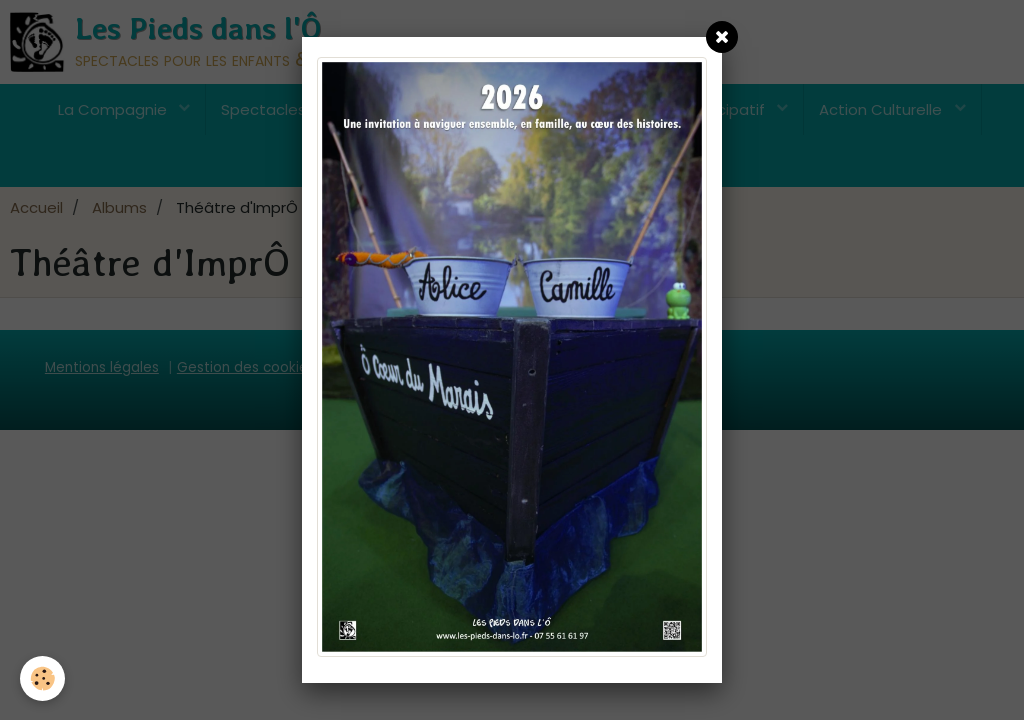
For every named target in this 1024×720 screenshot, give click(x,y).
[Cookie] (42, 678)
